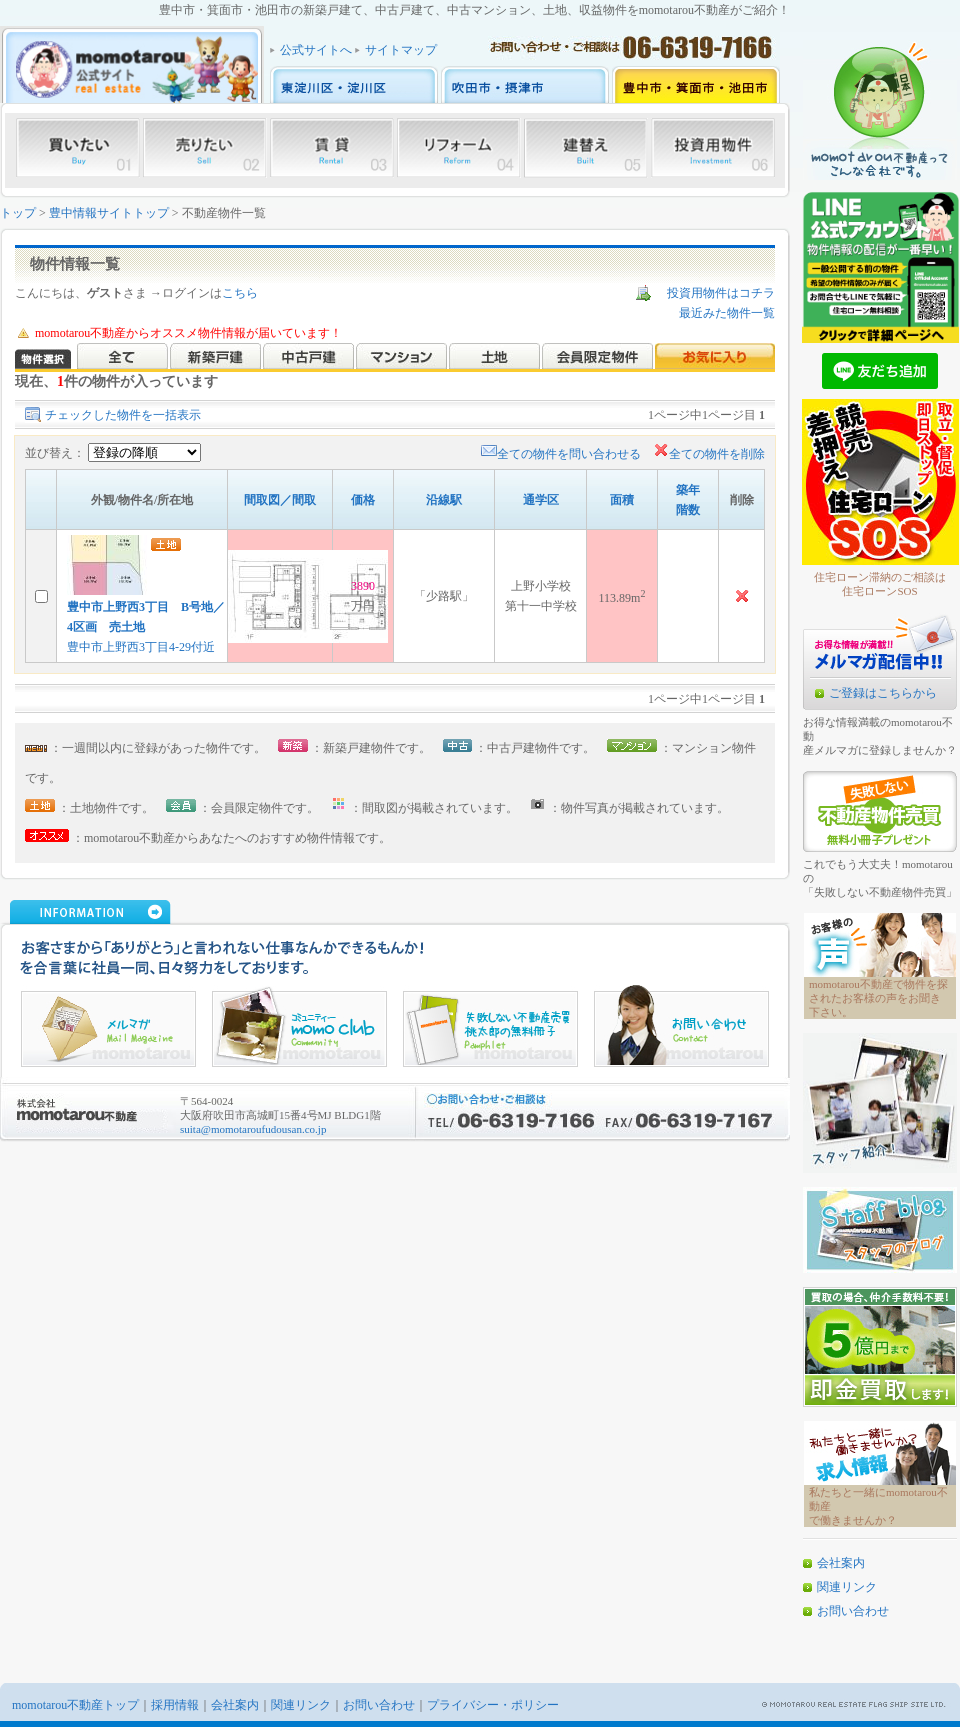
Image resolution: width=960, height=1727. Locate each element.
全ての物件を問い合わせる (561, 454)
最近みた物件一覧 (727, 313)
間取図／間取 (280, 500)
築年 (688, 490)
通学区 (541, 500)
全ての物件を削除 (709, 454)
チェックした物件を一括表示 (123, 415)
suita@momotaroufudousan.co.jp (253, 1129)
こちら (240, 293)
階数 (688, 510)
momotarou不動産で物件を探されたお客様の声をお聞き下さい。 (878, 998)
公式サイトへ (316, 50)
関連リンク (847, 1587)
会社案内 (841, 1563)
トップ (18, 213)
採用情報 (175, 1705)
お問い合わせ (853, 1611)
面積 (622, 500)
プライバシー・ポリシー (493, 1705)
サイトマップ (401, 50)
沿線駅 (444, 500)
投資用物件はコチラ (721, 293)
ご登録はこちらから (883, 693)
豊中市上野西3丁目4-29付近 (141, 647)
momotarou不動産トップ (75, 1705)
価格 (363, 500)
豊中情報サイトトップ (109, 213)
